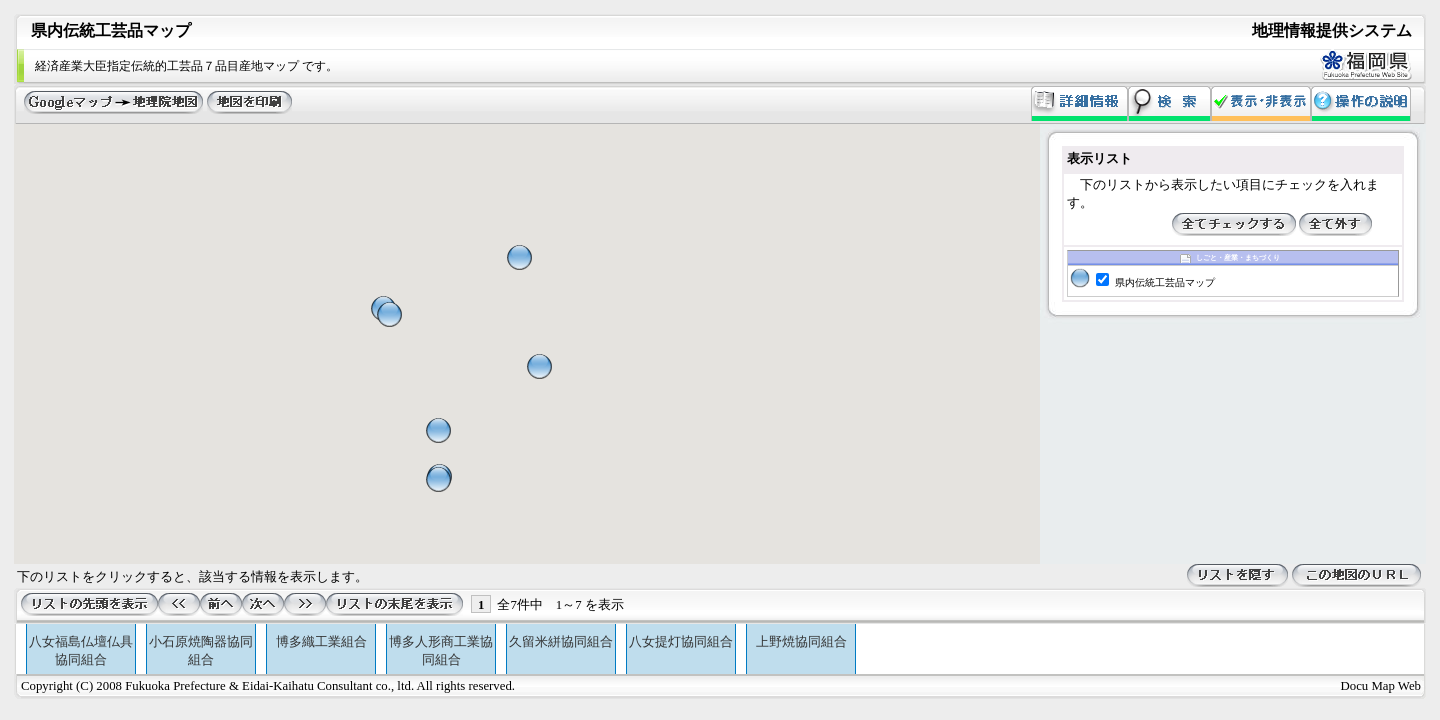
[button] (438, 430)
